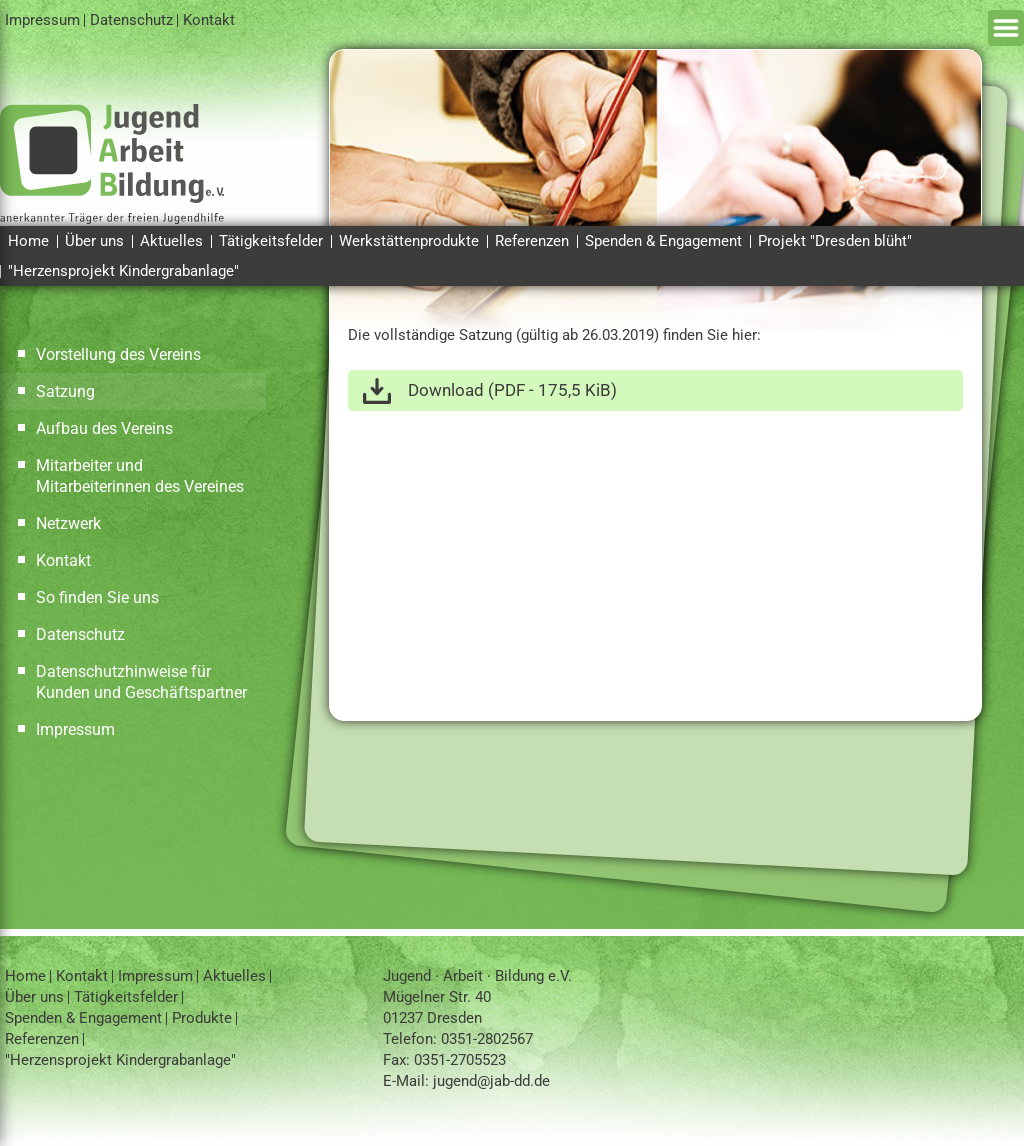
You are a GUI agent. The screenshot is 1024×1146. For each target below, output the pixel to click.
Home (28, 241)
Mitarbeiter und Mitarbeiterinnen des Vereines (140, 476)
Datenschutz (131, 20)
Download (512, 390)
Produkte (202, 1018)
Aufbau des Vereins (104, 428)
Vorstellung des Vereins (118, 354)
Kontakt (209, 20)
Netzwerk (68, 523)
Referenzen (532, 241)
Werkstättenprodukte (409, 241)
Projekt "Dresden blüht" (835, 241)
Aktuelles (171, 241)
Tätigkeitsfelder (271, 241)
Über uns (94, 241)
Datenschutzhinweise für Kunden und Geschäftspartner (141, 682)
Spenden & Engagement (663, 241)
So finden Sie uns (97, 597)
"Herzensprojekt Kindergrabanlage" (123, 271)
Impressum (42, 20)
